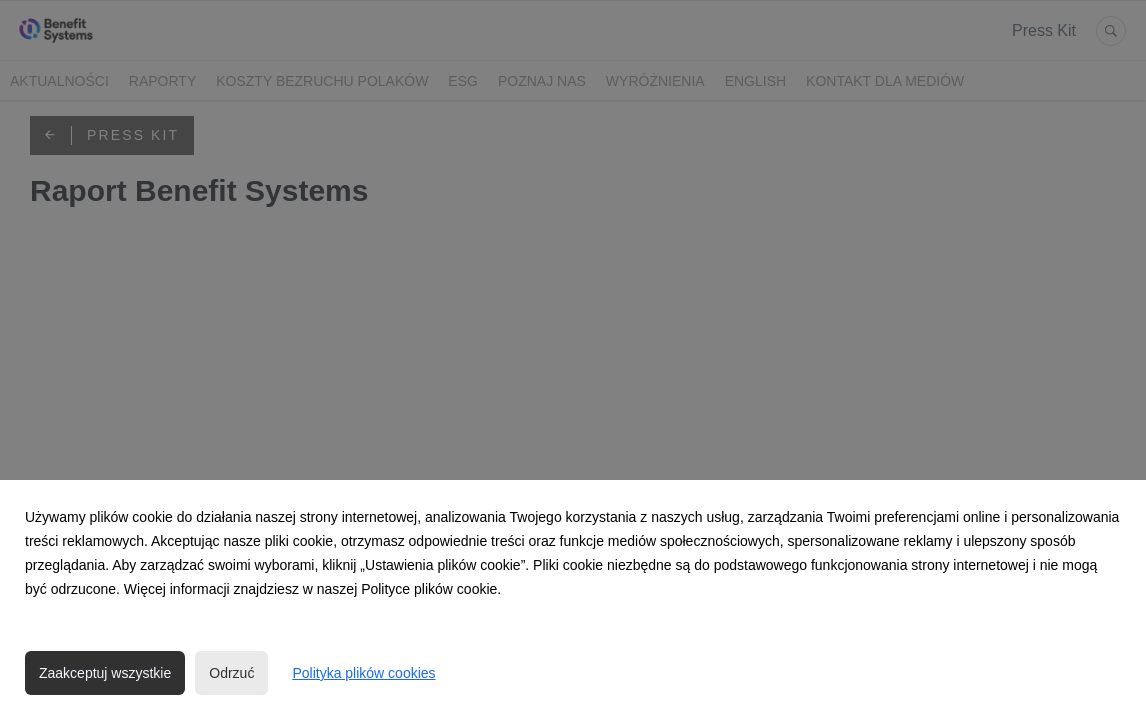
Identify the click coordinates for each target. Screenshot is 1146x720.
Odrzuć (231, 673)
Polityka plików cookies (363, 673)
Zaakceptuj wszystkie (105, 673)
